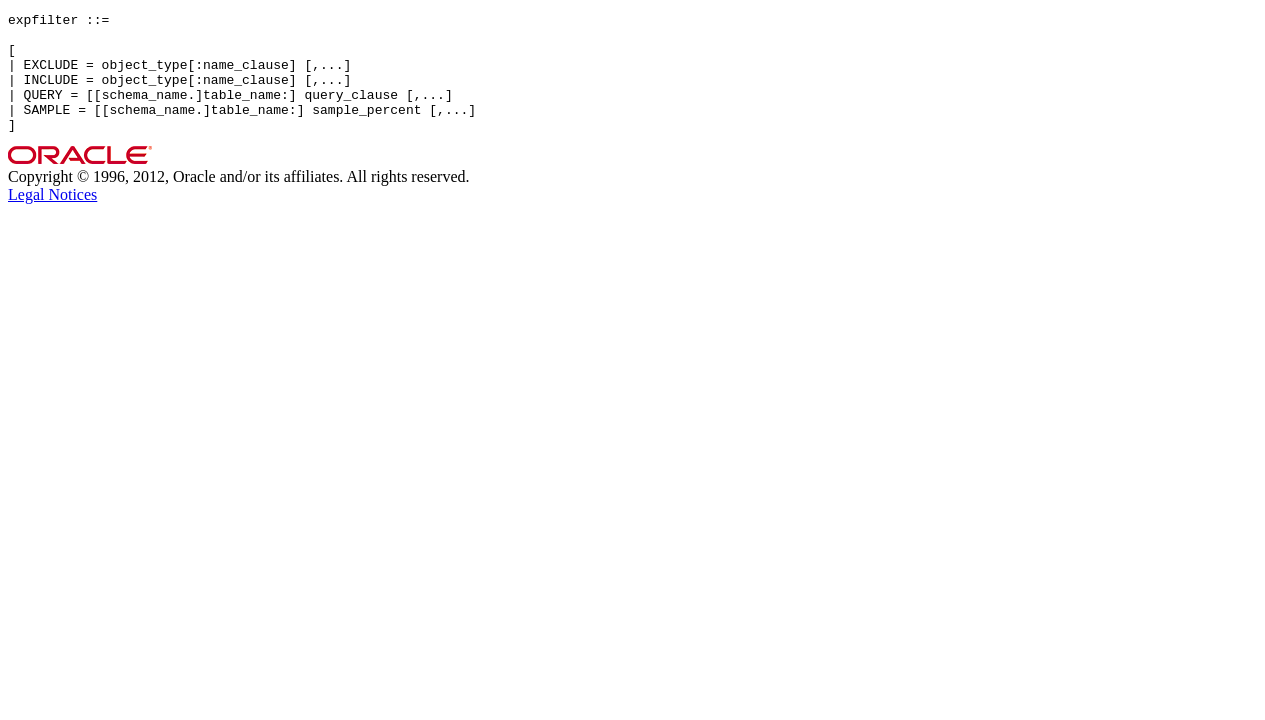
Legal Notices (52, 218)
